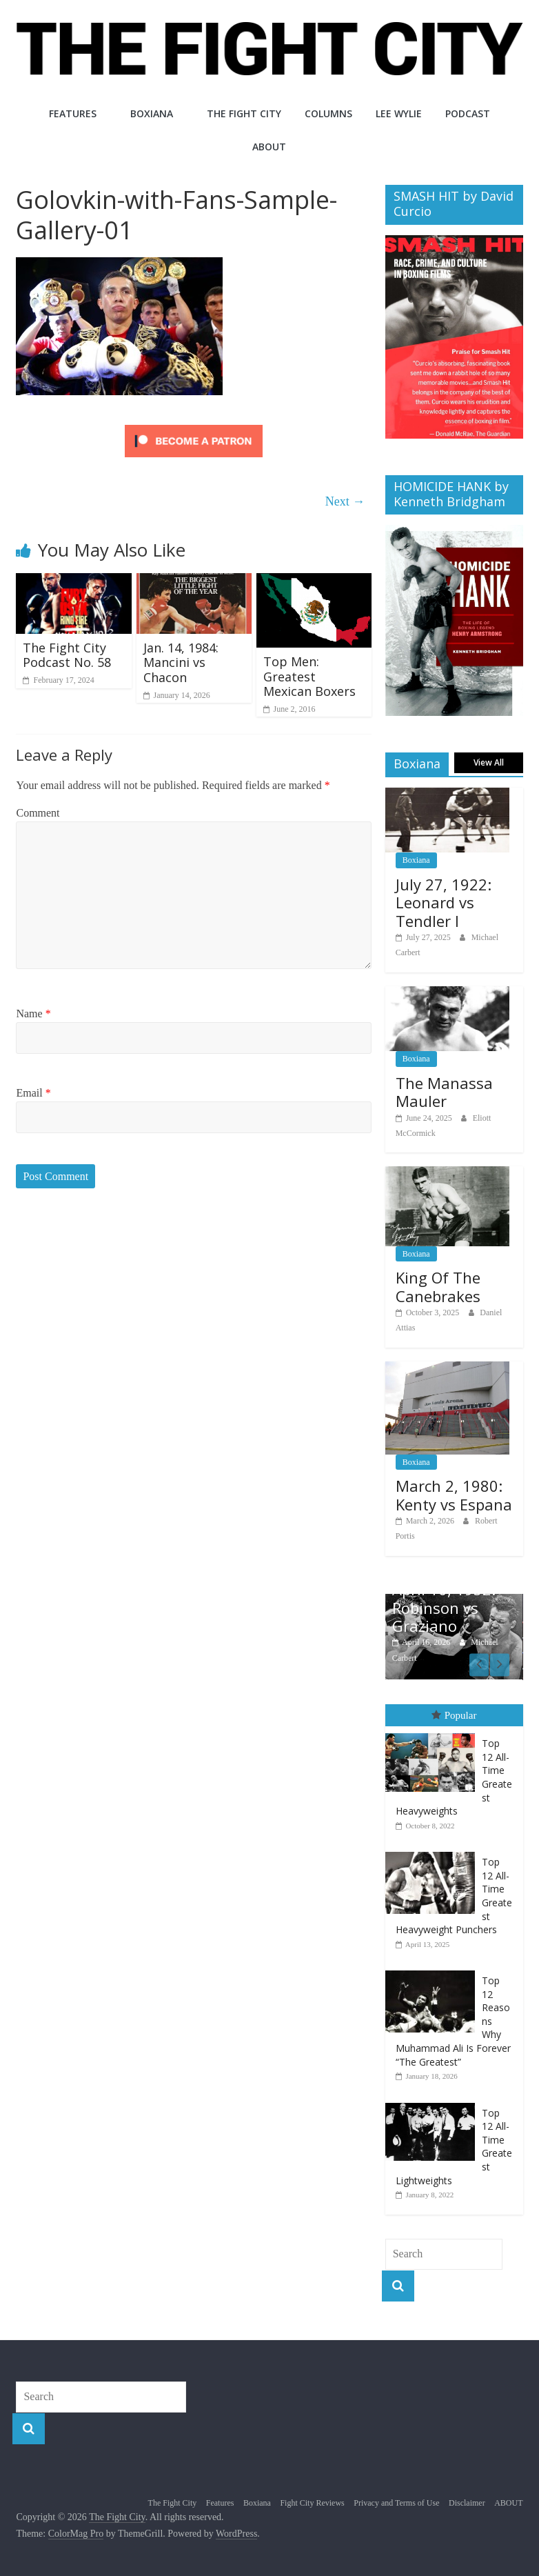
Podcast (467, 113)
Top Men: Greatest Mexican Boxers (309, 676)
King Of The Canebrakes (438, 1286)
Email (33, 1093)
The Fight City (244, 113)
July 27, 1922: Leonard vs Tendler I (443, 902)
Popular (454, 1714)
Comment (37, 813)
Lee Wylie (399, 113)
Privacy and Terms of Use (396, 2502)
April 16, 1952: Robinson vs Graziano (444, 1607)
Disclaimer (467, 2502)
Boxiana (151, 113)
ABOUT (269, 146)
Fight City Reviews (312, 2502)
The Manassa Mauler (444, 1091)
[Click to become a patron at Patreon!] (194, 426)
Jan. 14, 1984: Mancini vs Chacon (180, 662)
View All (489, 762)
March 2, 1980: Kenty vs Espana (454, 1494)
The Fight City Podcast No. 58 (67, 655)
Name (33, 1013)
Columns (328, 113)
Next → (345, 501)
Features (72, 113)
